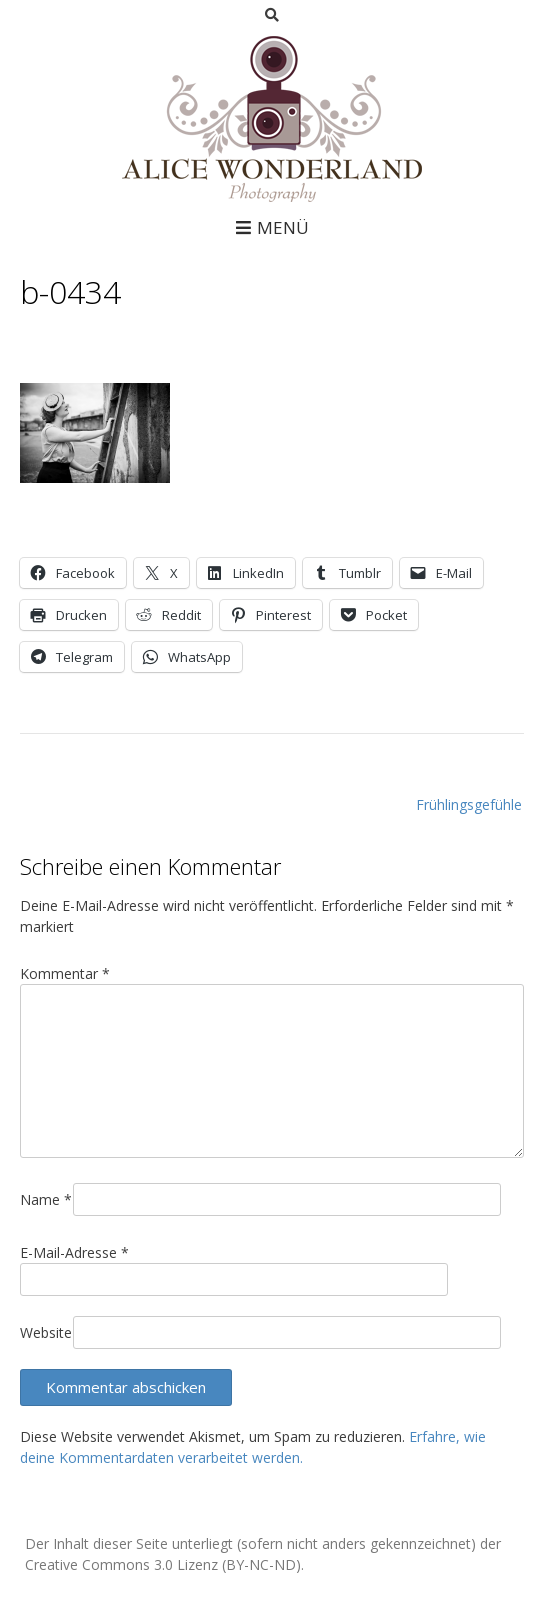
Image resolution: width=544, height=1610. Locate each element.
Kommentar (65, 973)
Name (46, 1199)
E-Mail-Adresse (74, 1252)
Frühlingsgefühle (469, 804)
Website (46, 1332)
